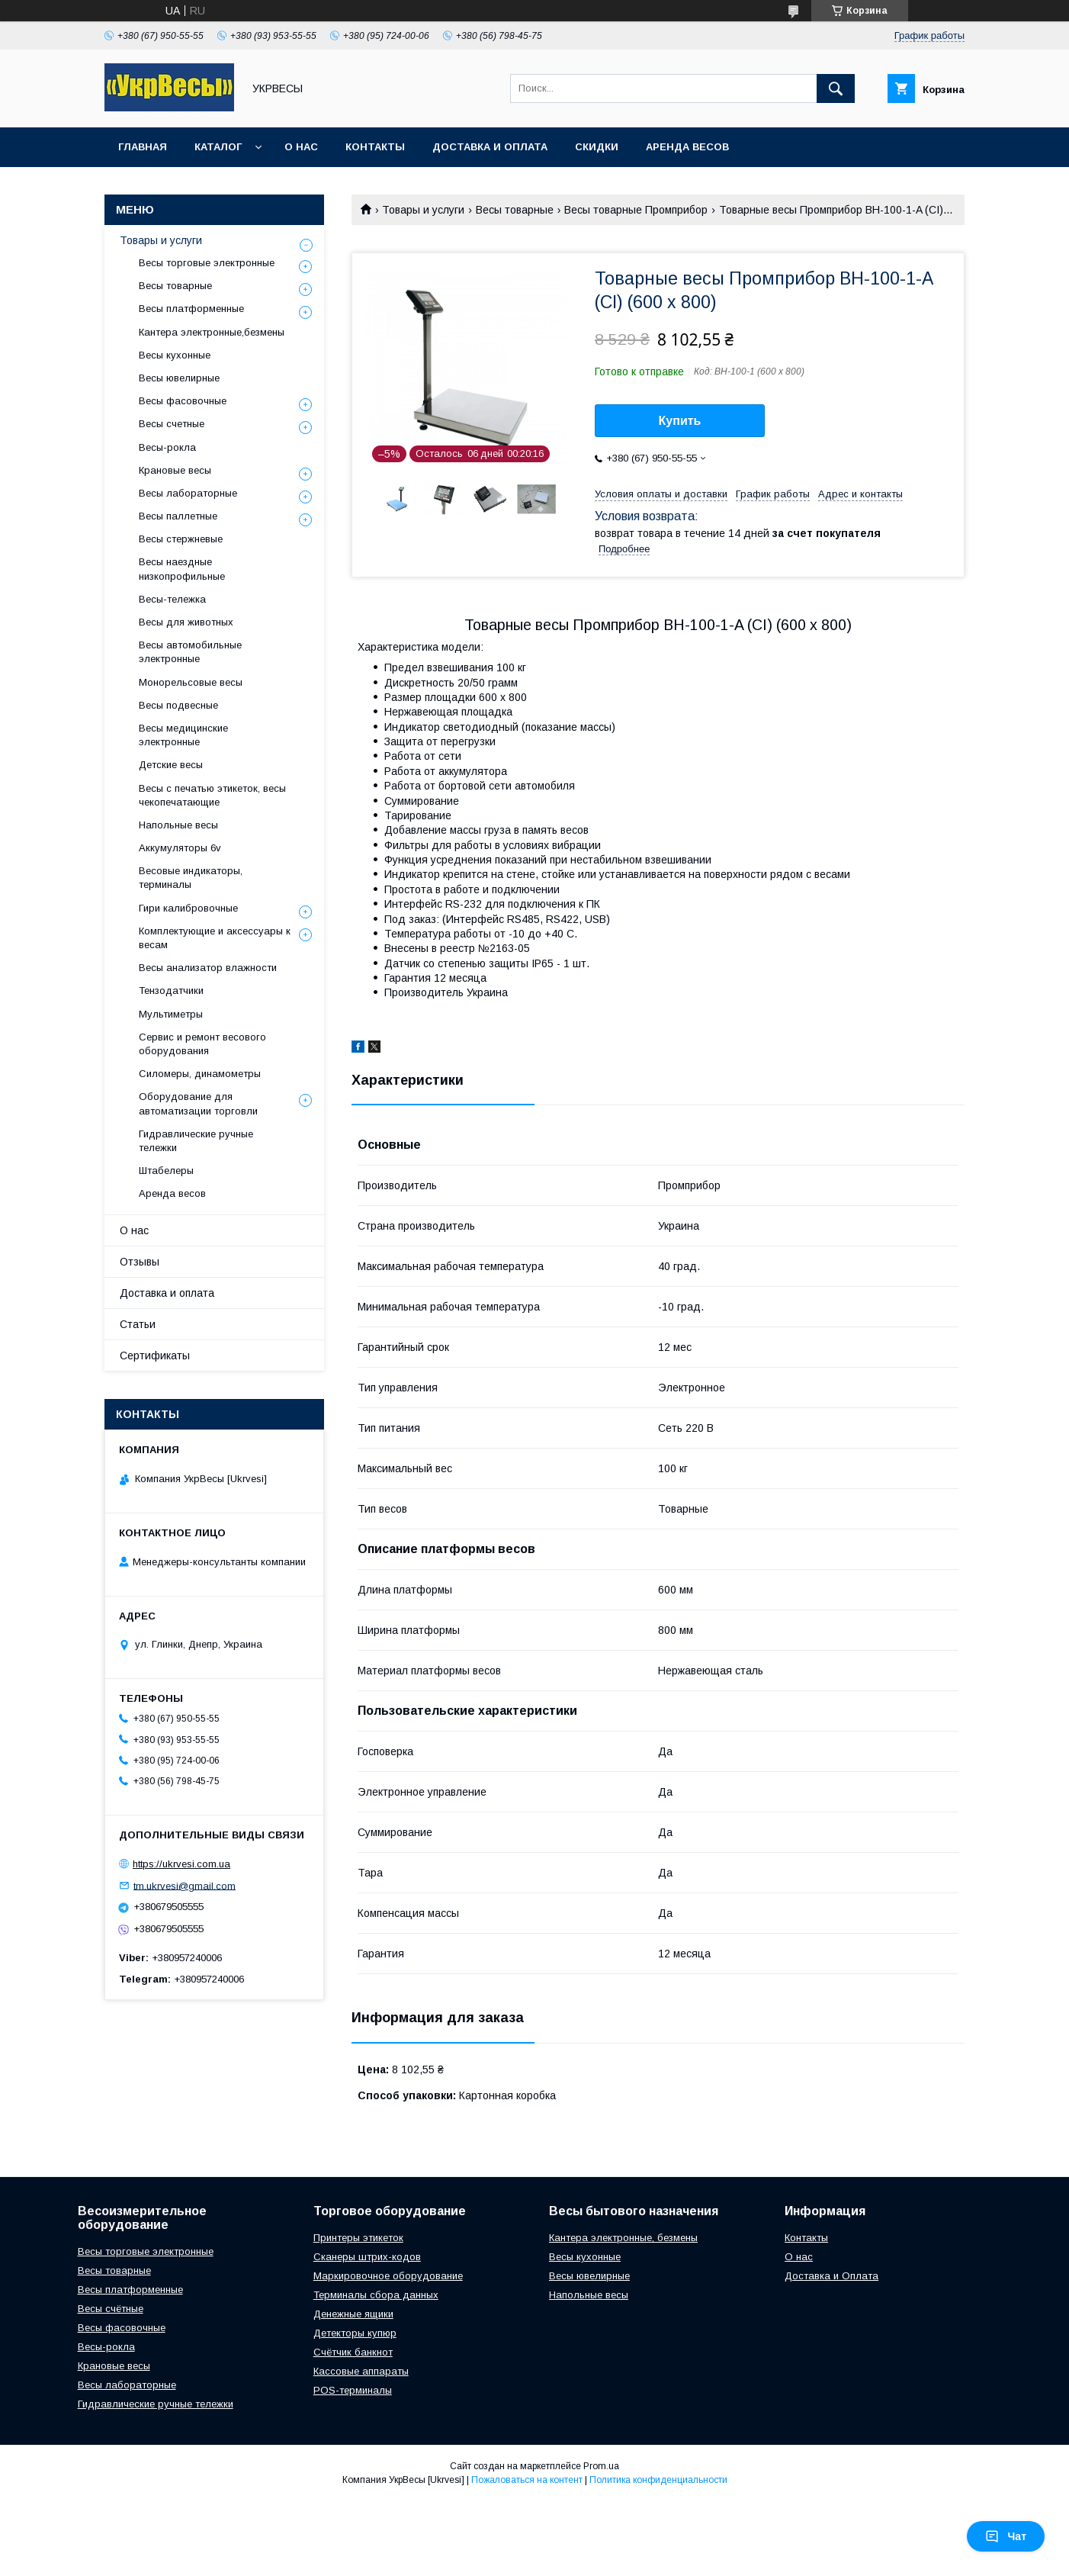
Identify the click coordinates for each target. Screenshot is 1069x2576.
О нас (301, 147)
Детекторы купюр (354, 2333)
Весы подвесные (178, 705)
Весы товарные (515, 210)
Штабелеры (166, 1170)
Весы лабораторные (188, 493)
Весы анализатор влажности (208, 967)
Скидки (596, 147)
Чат (1005, 2536)
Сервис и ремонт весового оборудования (202, 1043)
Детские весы (171, 764)
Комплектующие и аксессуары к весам (215, 937)
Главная (142, 147)
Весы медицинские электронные (183, 735)
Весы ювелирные (179, 378)
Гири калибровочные (188, 908)
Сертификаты (155, 1355)
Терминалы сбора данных (375, 2295)
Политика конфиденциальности (658, 2480)
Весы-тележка (172, 599)
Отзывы (139, 1262)
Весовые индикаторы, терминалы (190, 877)
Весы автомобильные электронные (190, 651)
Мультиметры (171, 1014)
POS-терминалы (352, 2390)
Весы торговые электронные (206, 263)
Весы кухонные (174, 355)
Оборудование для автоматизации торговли (198, 1103)
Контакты (375, 147)
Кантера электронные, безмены (623, 2237)
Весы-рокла (167, 447)
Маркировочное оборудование (388, 2276)
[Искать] (836, 88)
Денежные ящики (353, 2314)
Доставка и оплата (489, 147)
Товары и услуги (423, 210)
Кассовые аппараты (361, 2371)
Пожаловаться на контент (527, 2480)
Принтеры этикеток (358, 2237)
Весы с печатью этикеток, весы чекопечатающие (212, 795)
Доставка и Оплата (831, 2276)
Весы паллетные (178, 516)
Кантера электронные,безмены (211, 332)
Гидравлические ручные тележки (196, 1140)
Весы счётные (110, 2308)
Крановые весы (175, 470)
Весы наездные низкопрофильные (182, 568)
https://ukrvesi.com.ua (181, 1864)
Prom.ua (601, 2466)
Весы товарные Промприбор (636, 210)
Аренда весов (687, 147)
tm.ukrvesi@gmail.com (184, 1885)
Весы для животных (186, 622)
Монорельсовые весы (190, 682)
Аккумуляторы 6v (180, 848)
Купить (680, 420)
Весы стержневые (181, 539)
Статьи (138, 1324)
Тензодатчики (171, 990)
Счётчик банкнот (353, 2352)
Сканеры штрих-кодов (367, 2256)
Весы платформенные (191, 308)
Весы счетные (171, 423)
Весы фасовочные (182, 401)
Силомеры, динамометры (200, 1073)
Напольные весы (178, 825)
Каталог (218, 147)
